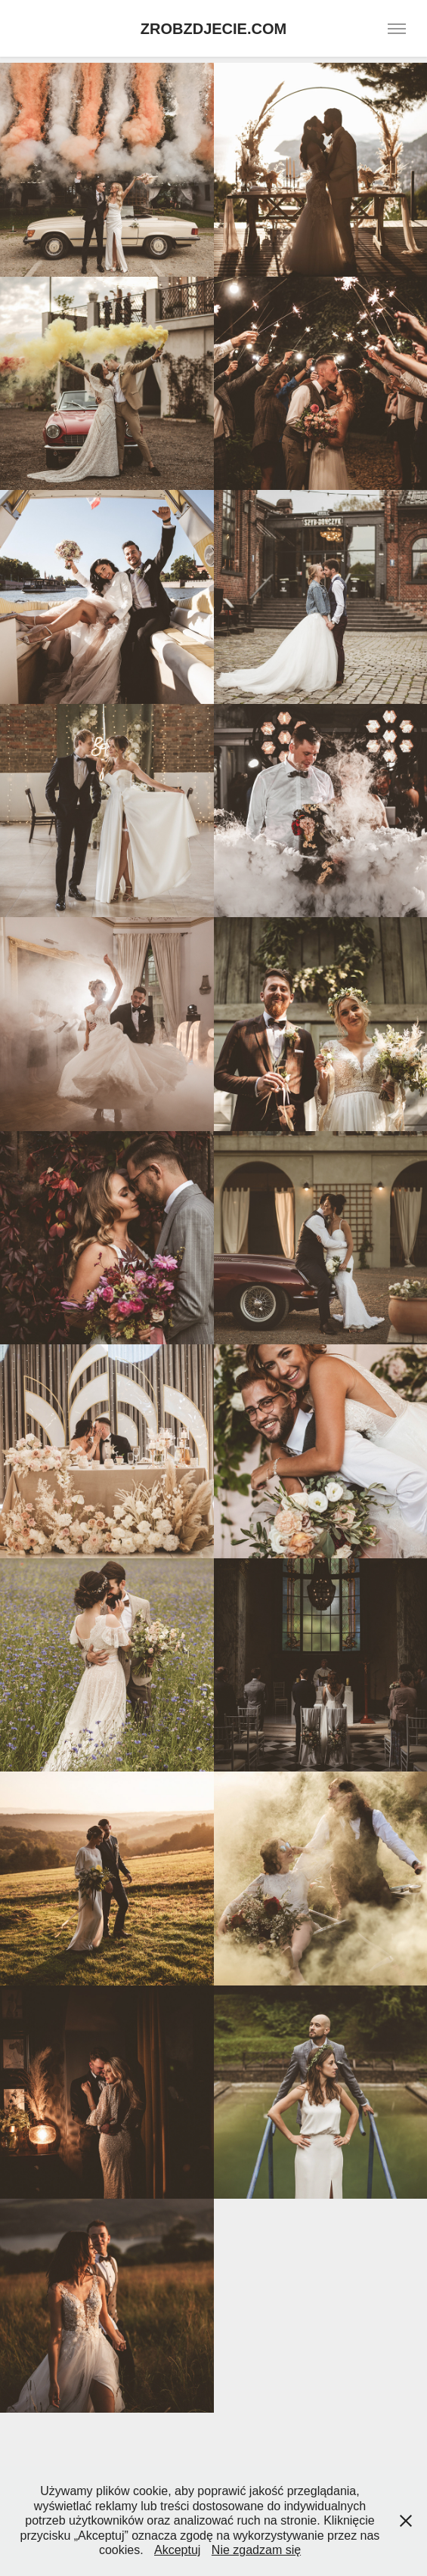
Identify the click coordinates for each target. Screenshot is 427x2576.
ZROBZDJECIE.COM (213, 28)
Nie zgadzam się (256, 2549)
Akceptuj (177, 2549)
